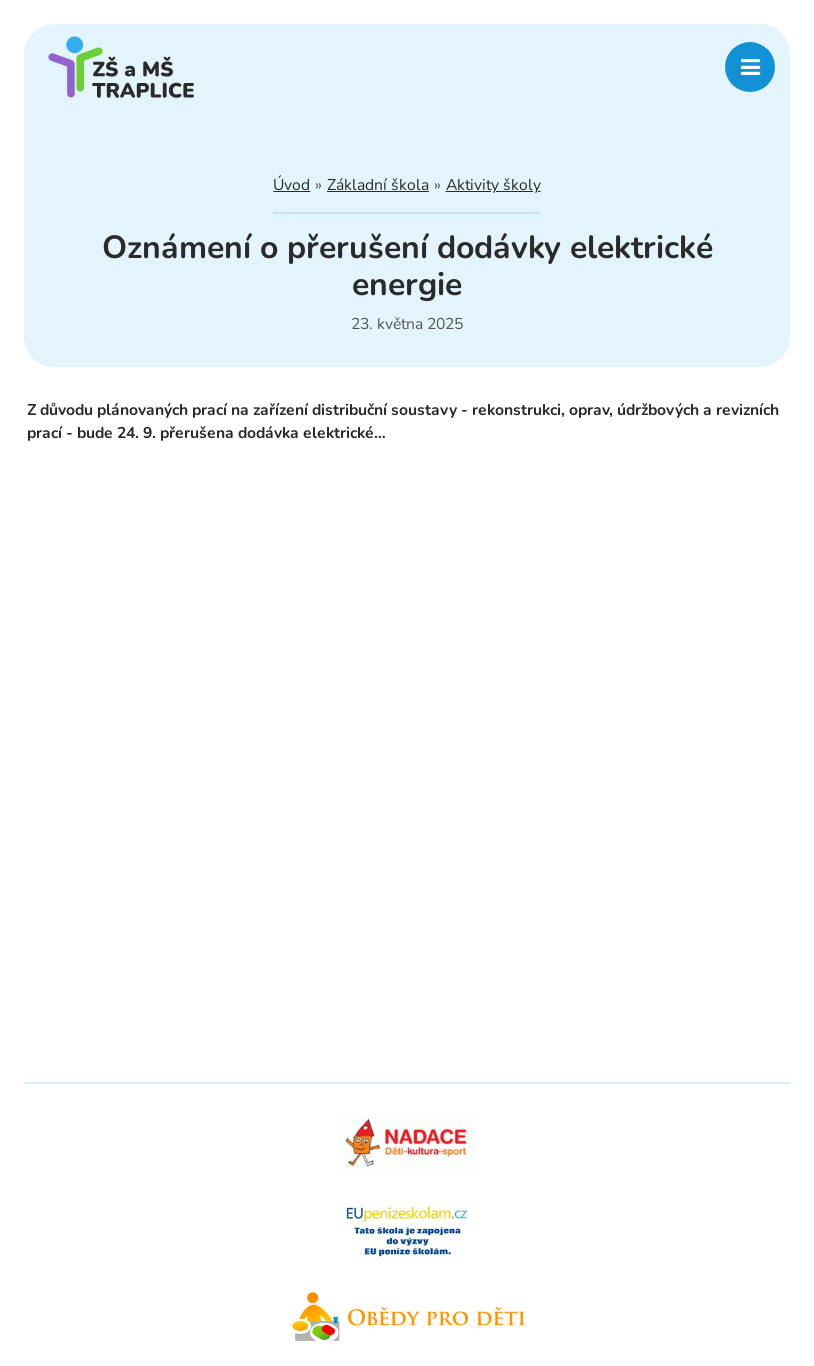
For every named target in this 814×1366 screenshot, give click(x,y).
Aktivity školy (493, 185)
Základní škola (378, 185)
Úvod (291, 185)
